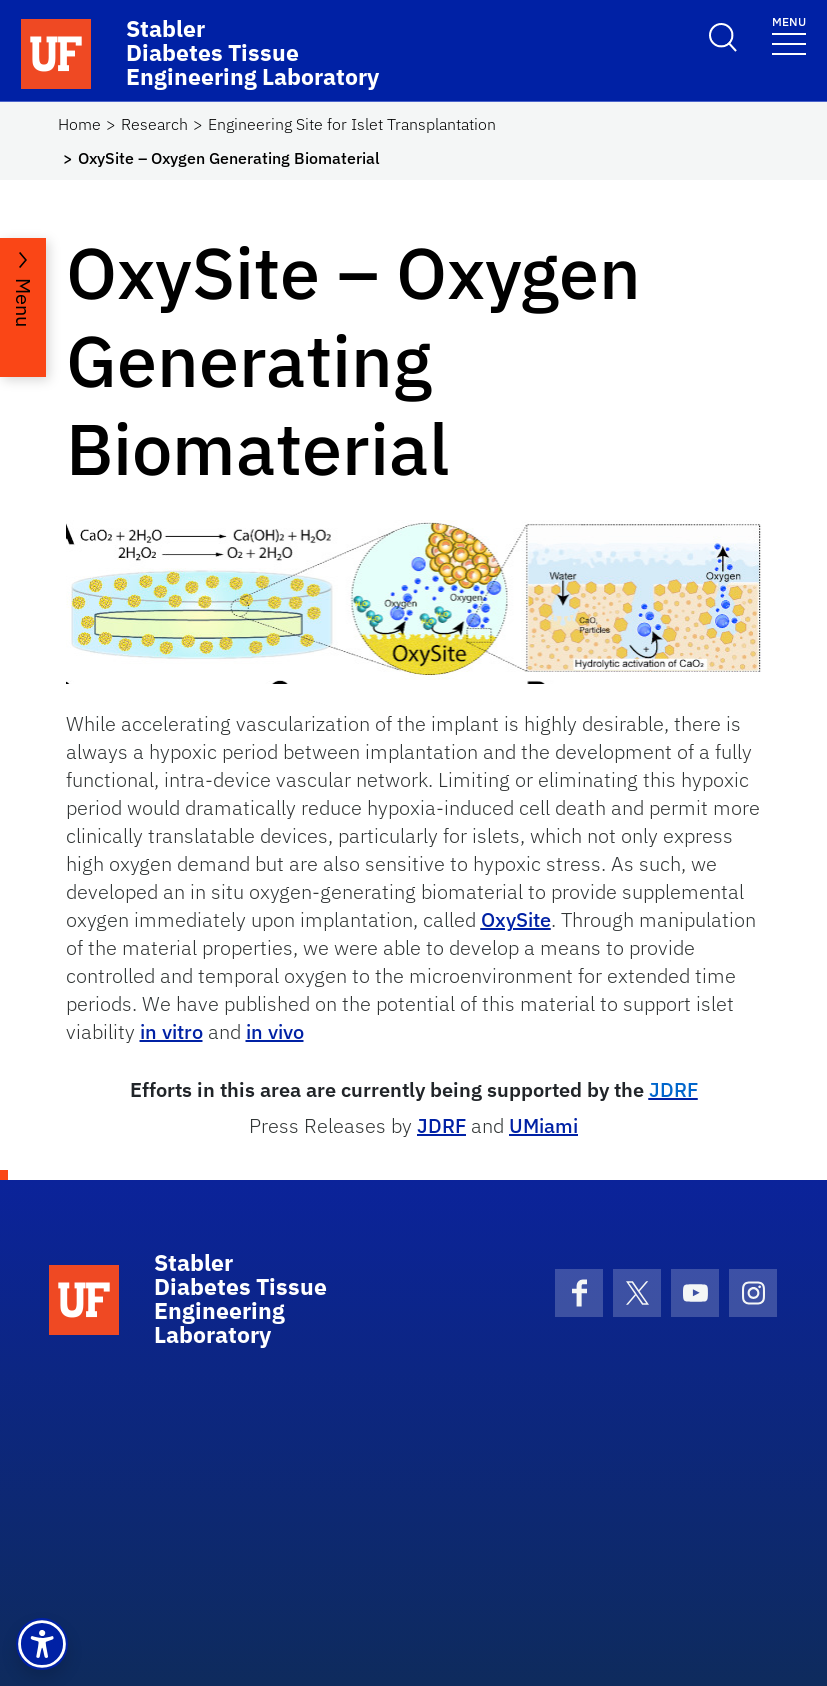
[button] (42, 1644)
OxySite (516, 919)
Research (154, 124)
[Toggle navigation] (789, 34)
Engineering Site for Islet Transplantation (352, 124)
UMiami (543, 1125)
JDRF (441, 1125)
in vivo (275, 1031)
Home (79, 124)
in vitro (171, 1031)
